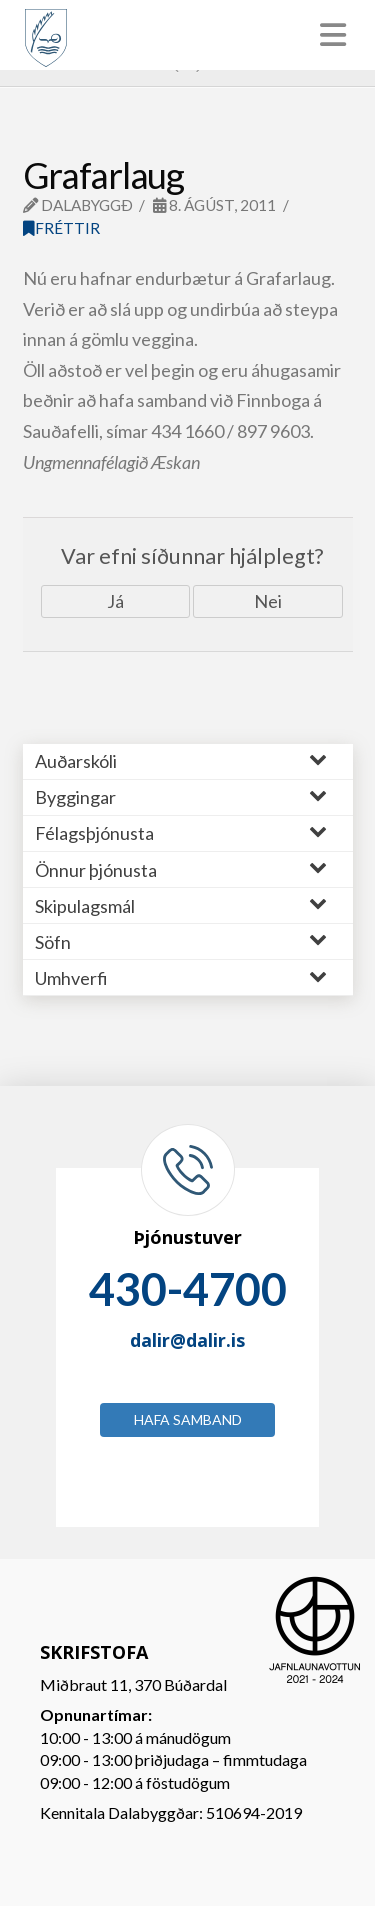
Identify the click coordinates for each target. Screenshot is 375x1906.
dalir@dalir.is (187, 1340)
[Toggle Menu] (187, 35)
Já (115, 601)
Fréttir (61, 228)
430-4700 (188, 1289)
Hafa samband (188, 1419)
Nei (268, 601)
